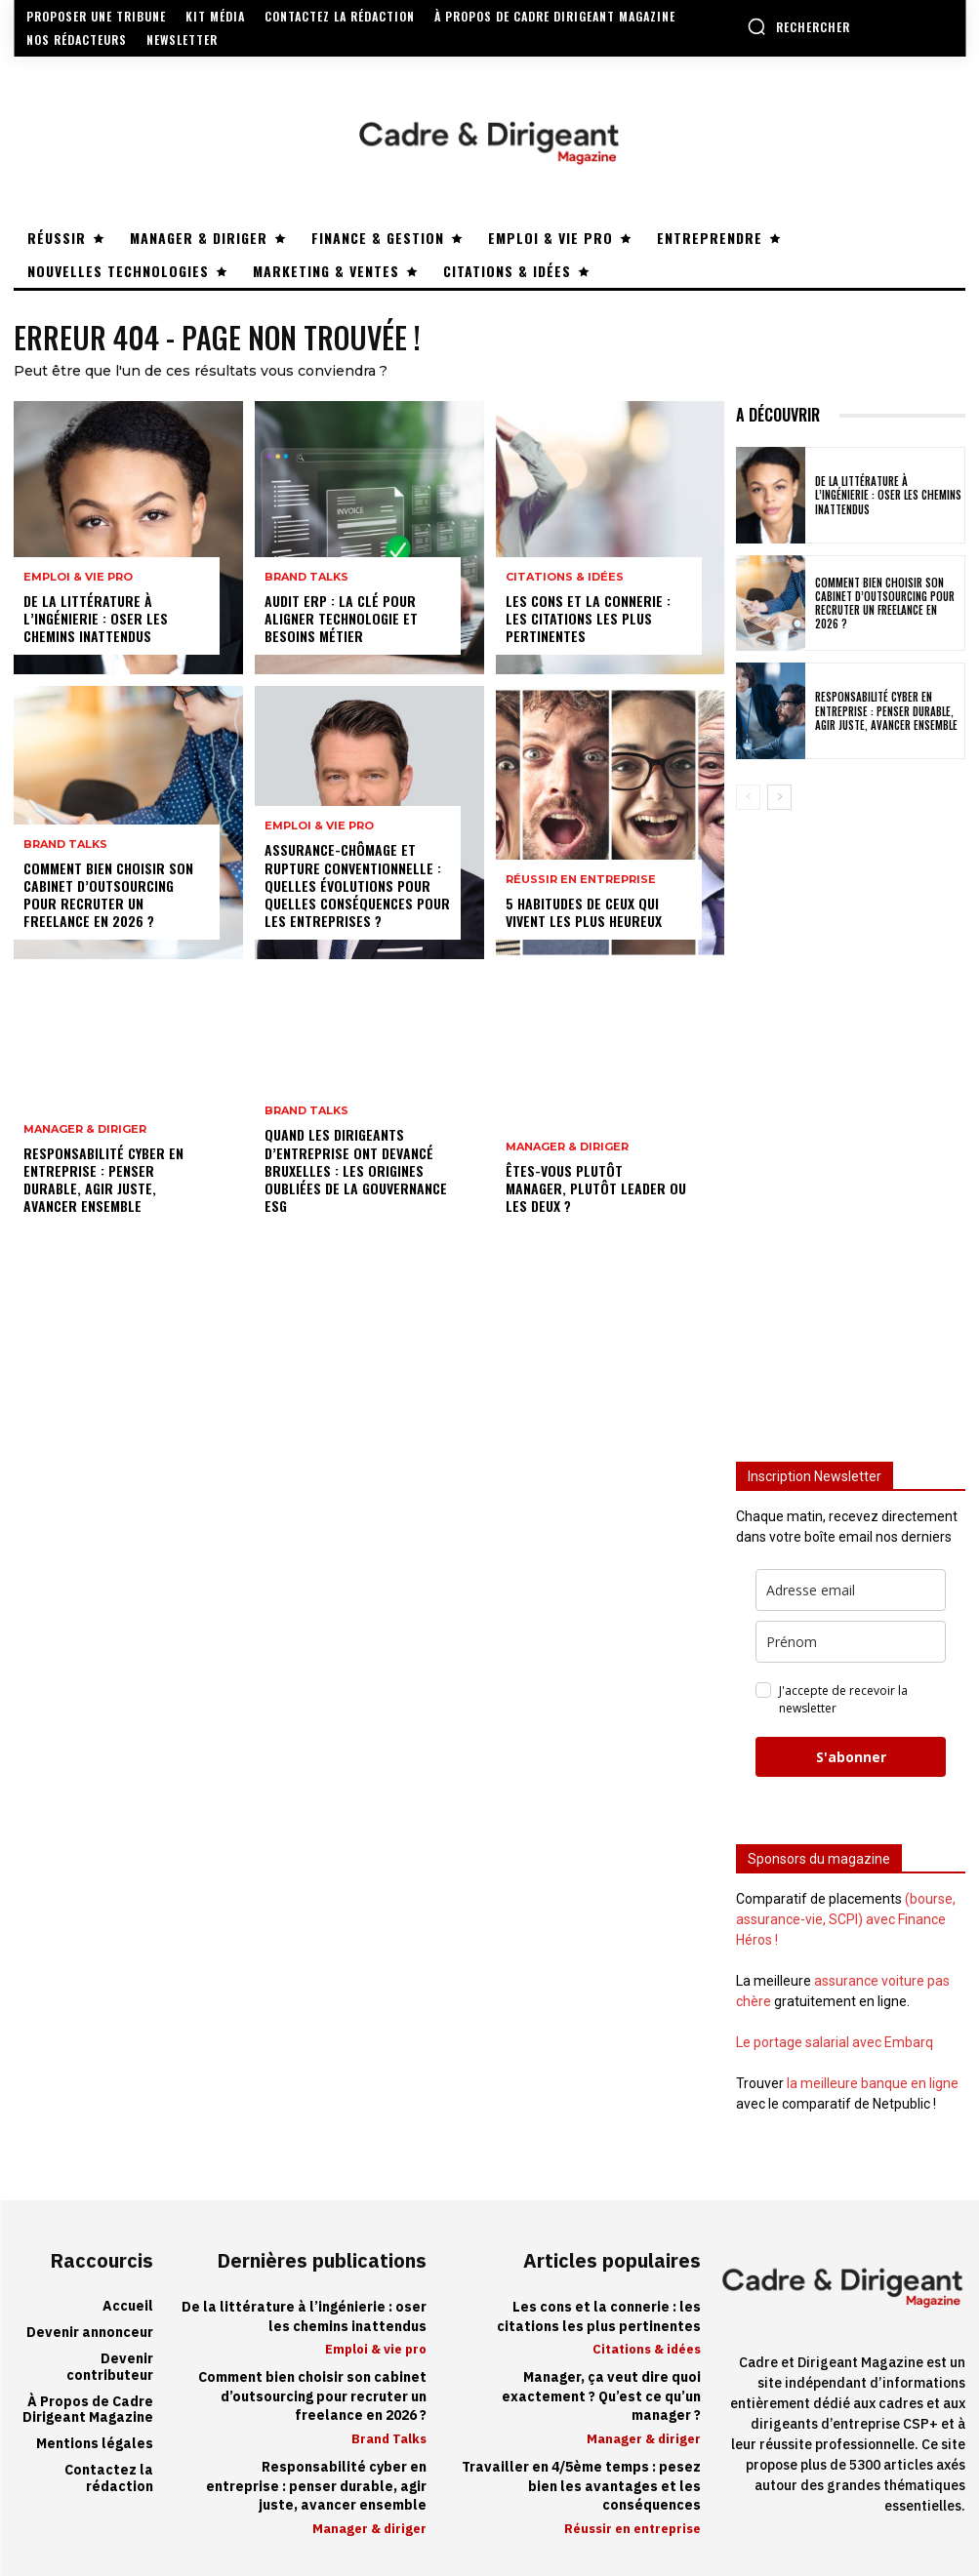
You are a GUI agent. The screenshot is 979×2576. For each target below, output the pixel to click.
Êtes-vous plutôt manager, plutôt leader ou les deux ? (596, 1188)
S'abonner (851, 1757)
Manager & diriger (84, 1129)
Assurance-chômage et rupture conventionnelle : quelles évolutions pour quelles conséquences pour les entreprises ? (357, 885)
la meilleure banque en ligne (873, 2083)
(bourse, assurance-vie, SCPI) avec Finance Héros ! (846, 1919)
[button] (798, 26)
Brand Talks (65, 844)
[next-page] (779, 797)
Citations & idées (565, 577)
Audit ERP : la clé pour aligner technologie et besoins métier (341, 618)
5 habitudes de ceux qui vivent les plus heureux (584, 912)
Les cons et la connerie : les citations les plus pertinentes (588, 618)
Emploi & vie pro (78, 577)
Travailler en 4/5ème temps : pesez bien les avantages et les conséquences (581, 2486)
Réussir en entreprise (581, 879)
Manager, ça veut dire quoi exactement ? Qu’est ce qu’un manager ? (601, 2396)
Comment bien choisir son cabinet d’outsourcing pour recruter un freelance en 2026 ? (108, 895)
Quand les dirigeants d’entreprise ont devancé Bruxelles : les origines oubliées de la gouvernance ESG (356, 1170)
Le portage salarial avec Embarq (834, 2042)
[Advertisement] (850, 1122)
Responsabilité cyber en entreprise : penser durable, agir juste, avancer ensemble (103, 1180)
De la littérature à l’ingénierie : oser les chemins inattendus (95, 618)
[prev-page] (748, 797)
